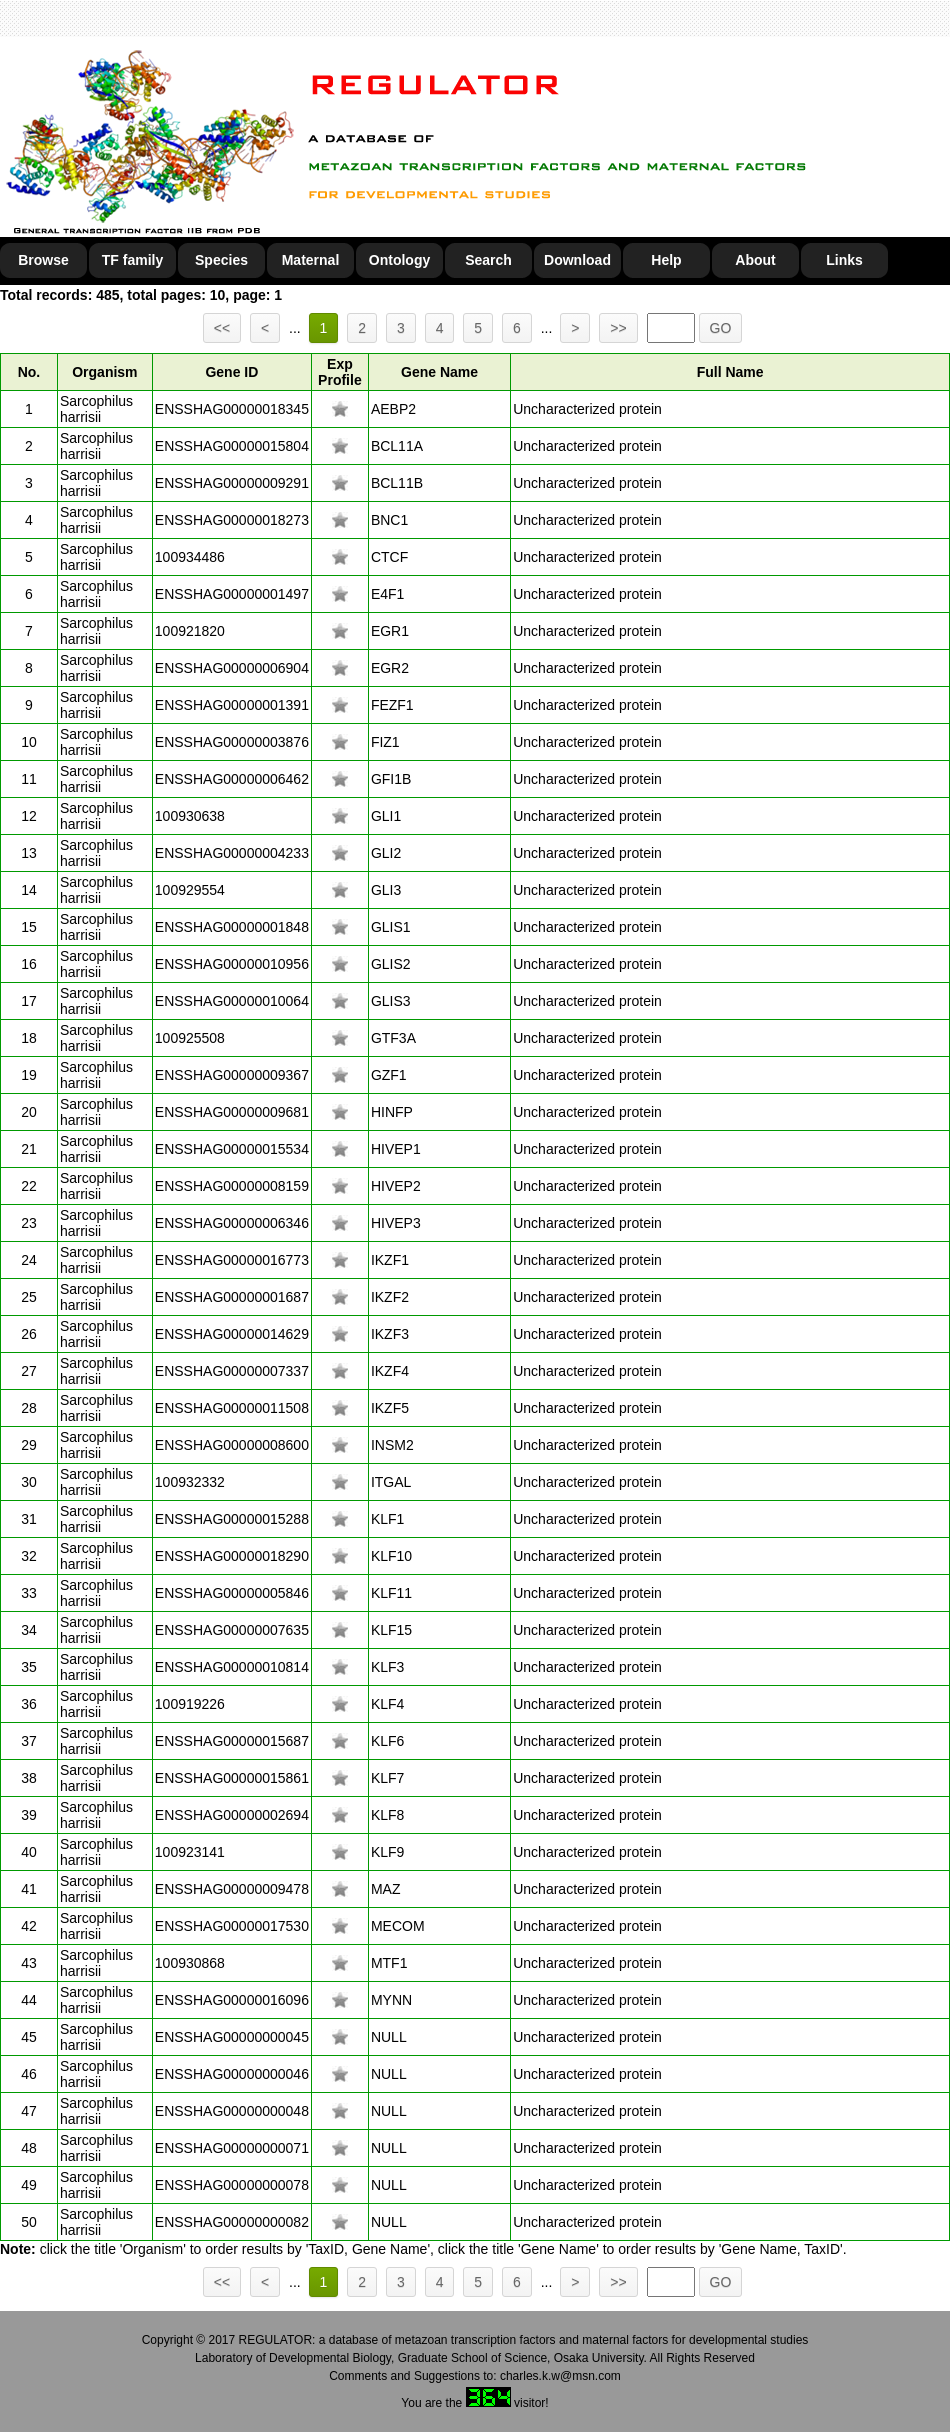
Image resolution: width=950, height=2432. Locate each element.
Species (221, 260)
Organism (104, 372)
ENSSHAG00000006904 (232, 668)
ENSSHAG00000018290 (232, 1556)
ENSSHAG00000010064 (232, 1001)
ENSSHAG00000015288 (232, 1519)
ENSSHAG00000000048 (232, 2111)
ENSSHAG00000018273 (232, 520)
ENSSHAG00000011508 (232, 1408)
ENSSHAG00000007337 (232, 1371)
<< (222, 328)
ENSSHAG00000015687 (232, 1741)
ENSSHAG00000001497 (232, 594)
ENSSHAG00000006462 (232, 779)
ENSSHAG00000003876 (232, 742)
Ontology (399, 260)
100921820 (190, 631)
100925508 (190, 1038)
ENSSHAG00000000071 (232, 2148)
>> (618, 328)
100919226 (190, 1704)
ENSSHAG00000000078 (232, 2185)
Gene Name (439, 372)
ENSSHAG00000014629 (232, 1334)
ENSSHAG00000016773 (232, 1260)
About (755, 260)
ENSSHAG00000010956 (232, 964)
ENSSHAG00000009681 (232, 1112)
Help (666, 260)
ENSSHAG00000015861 (232, 1778)
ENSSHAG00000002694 (232, 1815)
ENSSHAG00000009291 (232, 483)
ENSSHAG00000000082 (232, 2222)
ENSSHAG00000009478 (232, 1889)
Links (844, 260)
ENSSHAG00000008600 (232, 1445)
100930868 (190, 1963)
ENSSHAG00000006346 (232, 1223)
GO (721, 328)
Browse (43, 260)
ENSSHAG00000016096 (232, 2000)
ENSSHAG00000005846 (232, 1593)
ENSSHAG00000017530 (232, 1926)
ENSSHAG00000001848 (232, 927)
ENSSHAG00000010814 (232, 1667)
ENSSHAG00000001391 (232, 705)
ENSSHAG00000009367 (232, 1075)
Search (488, 260)
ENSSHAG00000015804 (232, 446)
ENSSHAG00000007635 (232, 1630)
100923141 (190, 1852)
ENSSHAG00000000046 (232, 2074)
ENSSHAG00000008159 (232, 1186)
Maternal (311, 260)
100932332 (190, 1482)
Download (577, 260)
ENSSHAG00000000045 (232, 2037)
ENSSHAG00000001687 (232, 1297)
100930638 (190, 816)
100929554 (190, 890)
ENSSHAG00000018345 (232, 409)
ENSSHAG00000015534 (232, 1149)
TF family (132, 260)
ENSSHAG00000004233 (232, 853)
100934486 (190, 557)
